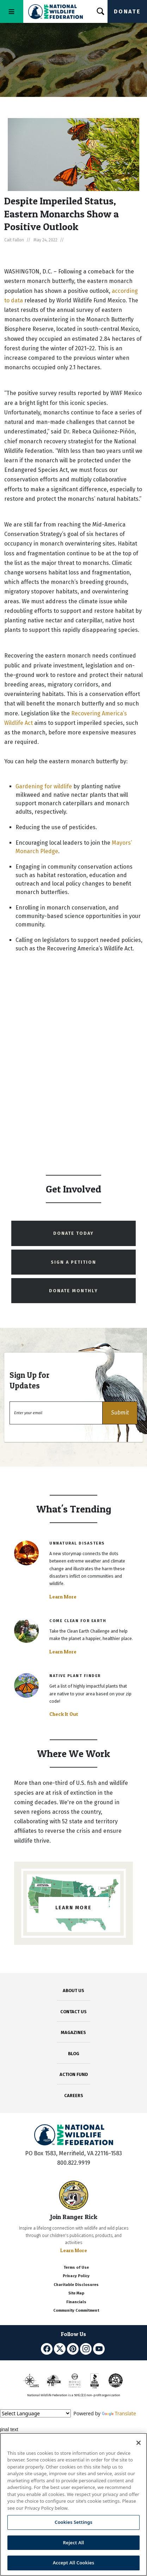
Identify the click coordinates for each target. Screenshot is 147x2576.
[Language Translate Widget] (35, 2413)
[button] (119, 1412)
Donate (127, 11)
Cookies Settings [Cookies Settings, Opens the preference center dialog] (73, 2522)
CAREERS (73, 2095)
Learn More (62, 1597)
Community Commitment (76, 2310)
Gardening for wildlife (44, 786)
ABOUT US (73, 1990)
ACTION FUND (74, 2074)
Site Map (76, 2293)
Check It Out (63, 1714)
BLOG (73, 2053)
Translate (119, 2413)
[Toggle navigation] (11, 11)
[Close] (138, 2443)
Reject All (73, 2542)
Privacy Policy (76, 2276)
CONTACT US (73, 2011)
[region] (73, 2504)
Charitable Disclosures (76, 2284)
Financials (76, 2302)
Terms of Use (76, 2267)
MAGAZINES (73, 2032)
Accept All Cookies (73, 2562)
